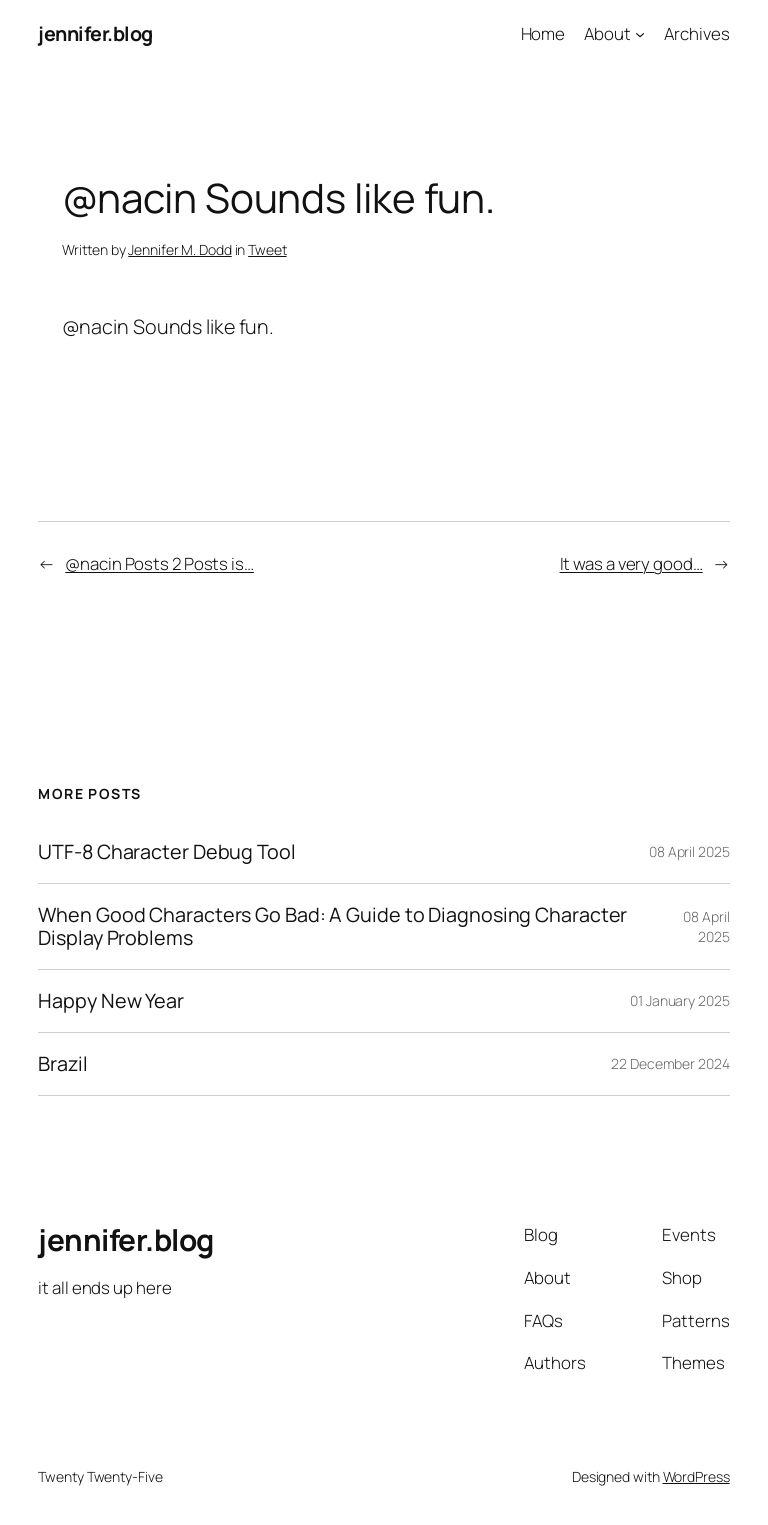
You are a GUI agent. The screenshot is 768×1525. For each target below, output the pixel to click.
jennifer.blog (95, 33)
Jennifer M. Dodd (179, 249)
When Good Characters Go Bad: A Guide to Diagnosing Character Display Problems (332, 926)
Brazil (62, 1064)
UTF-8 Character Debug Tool (166, 852)
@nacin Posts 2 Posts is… (159, 563)
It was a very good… (631, 563)
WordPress (696, 1476)
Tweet (267, 249)
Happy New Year (111, 1001)
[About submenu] (640, 34)
